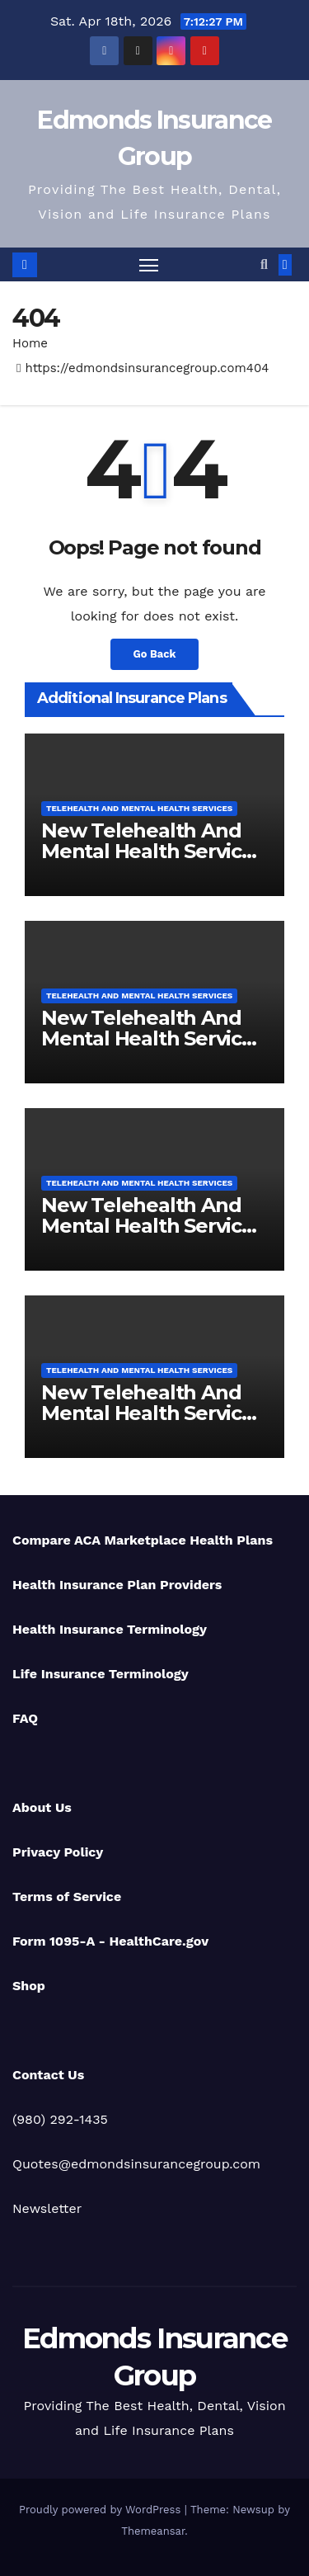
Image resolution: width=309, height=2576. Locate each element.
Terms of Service (66, 1896)
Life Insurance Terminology (100, 1674)
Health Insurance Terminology (109, 1629)
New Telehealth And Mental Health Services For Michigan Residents (154, 1413)
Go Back (154, 654)
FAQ (25, 1718)
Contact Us (48, 2075)
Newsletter (47, 2208)
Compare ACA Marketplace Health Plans (142, 1540)
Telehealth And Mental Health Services (139, 808)
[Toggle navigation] (149, 264)
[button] (264, 264)
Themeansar (153, 2531)
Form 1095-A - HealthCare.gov (110, 1941)
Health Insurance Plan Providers (117, 1584)
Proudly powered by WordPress (102, 2509)
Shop (28, 1985)
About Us (42, 1807)
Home (30, 343)
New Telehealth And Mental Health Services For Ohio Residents (152, 1038)
